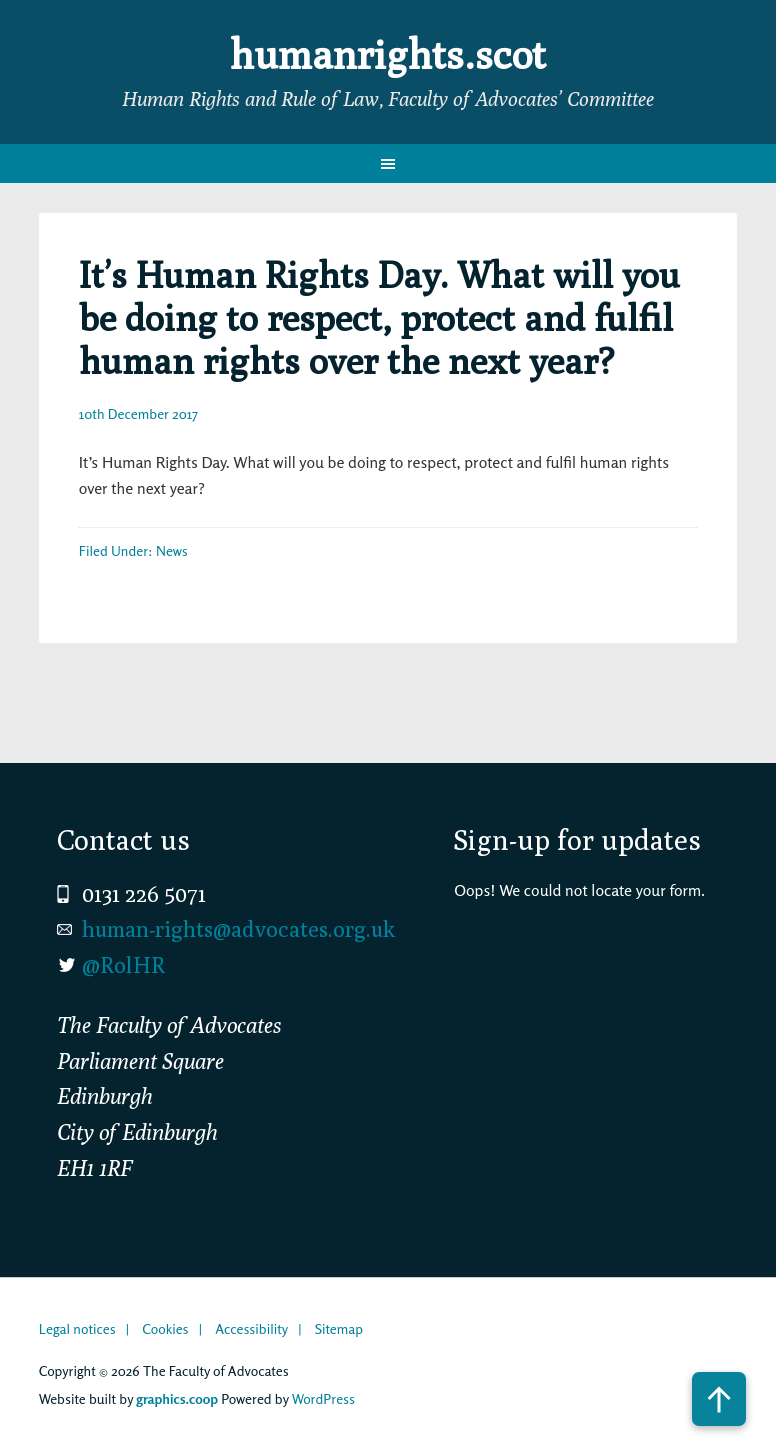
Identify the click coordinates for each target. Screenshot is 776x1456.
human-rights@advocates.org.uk (238, 929)
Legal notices (77, 1328)
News (172, 550)
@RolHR (123, 965)
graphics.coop (177, 1398)
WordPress (323, 1398)
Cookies (165, 1328)
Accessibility (251, 1328)
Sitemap (339, 1328)
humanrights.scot (388, 54)
